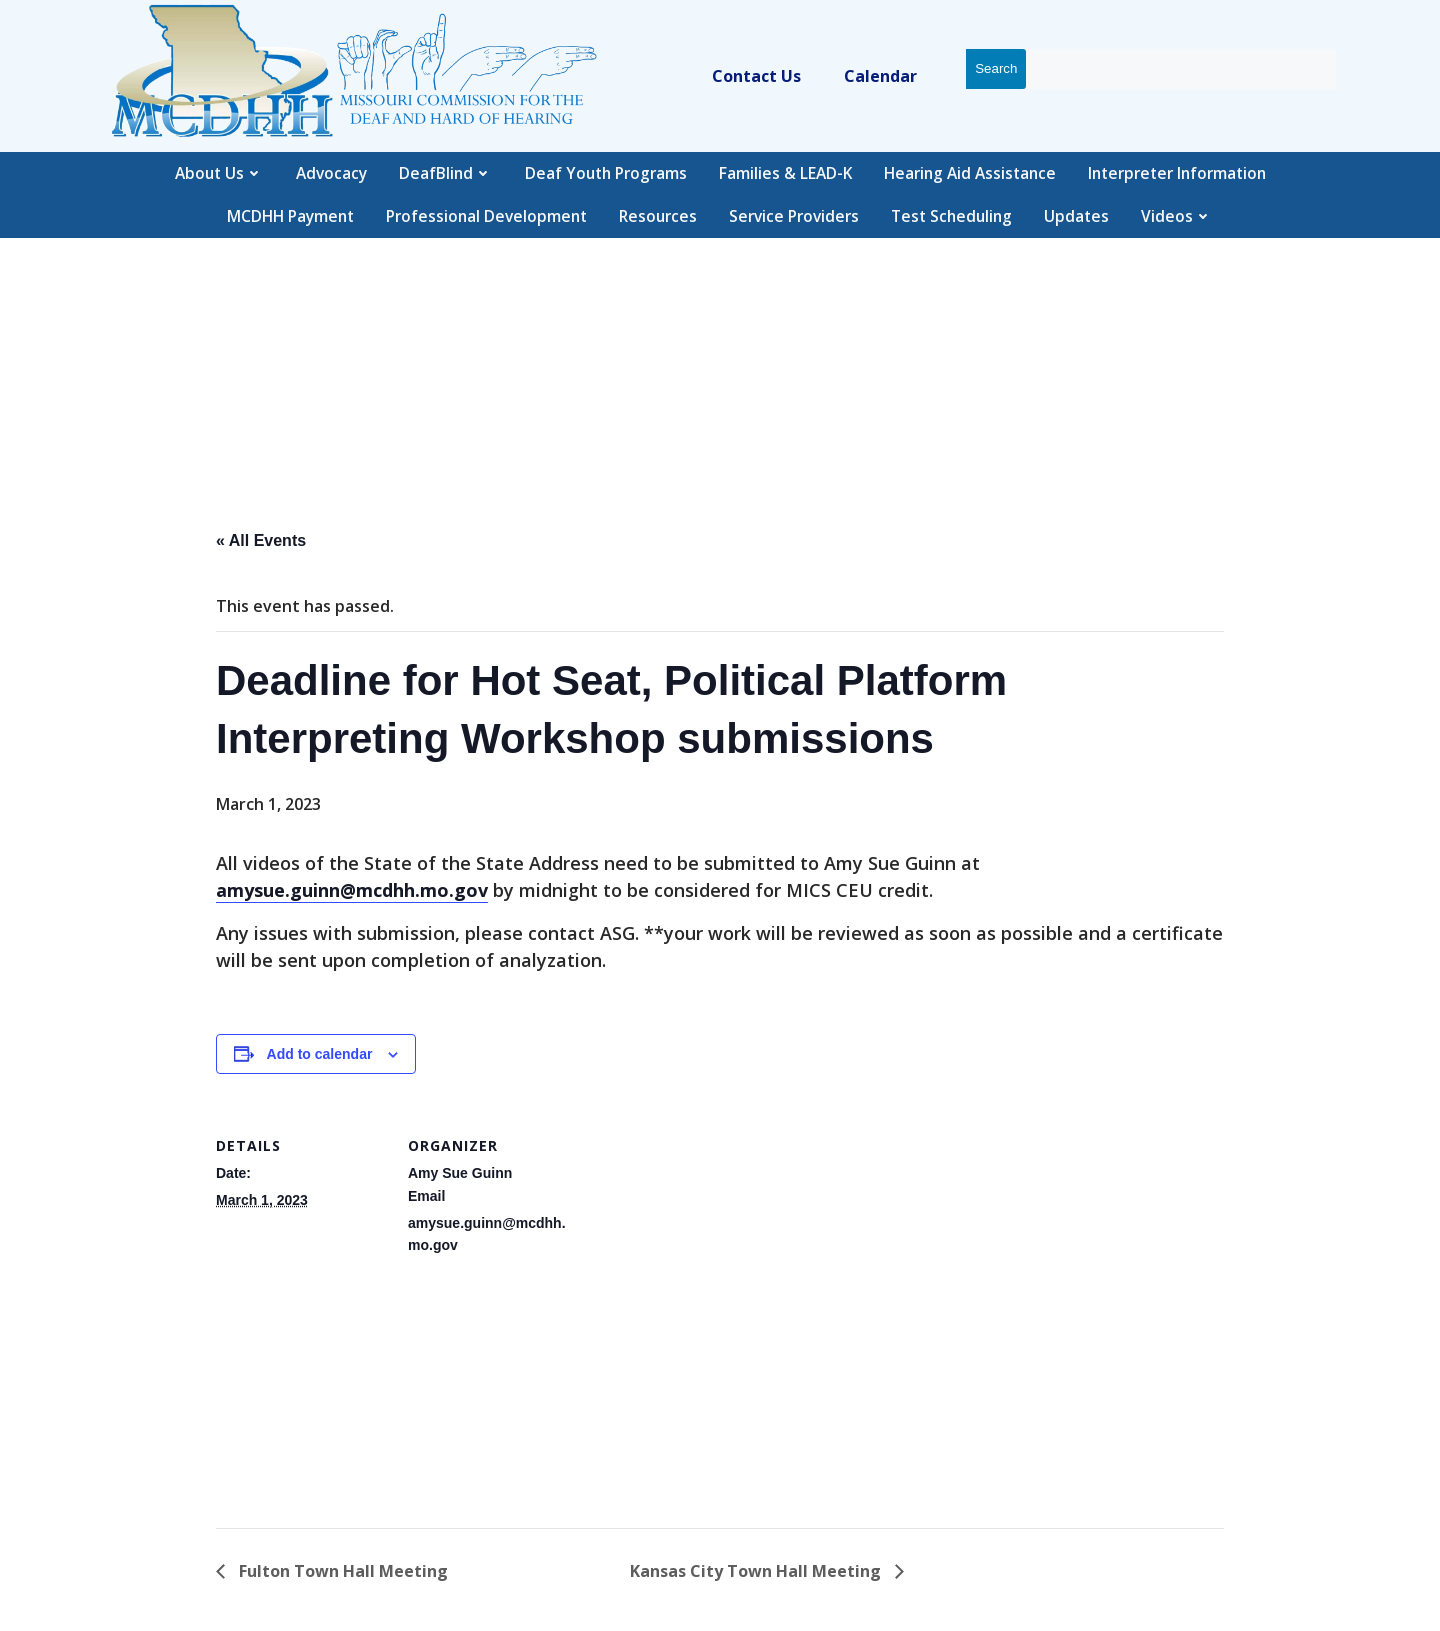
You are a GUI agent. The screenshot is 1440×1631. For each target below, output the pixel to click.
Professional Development (486, 216)
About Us (219, 173)
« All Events (261, 540)
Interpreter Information (1177, 173)
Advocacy (331, 173)
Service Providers (794, 216)
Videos (1177, 216)
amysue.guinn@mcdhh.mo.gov (352, 890)
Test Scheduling (951, 216)
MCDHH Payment (290, 216)
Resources (658, 216)
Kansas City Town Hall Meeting (757, 1571)
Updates (1076, 216)
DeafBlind (446, 173)
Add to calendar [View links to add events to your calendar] (320, 1054)
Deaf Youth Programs (606, 173)
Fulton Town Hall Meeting (341, 1571)
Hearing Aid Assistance (970, 173)
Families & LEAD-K (785, 173)
